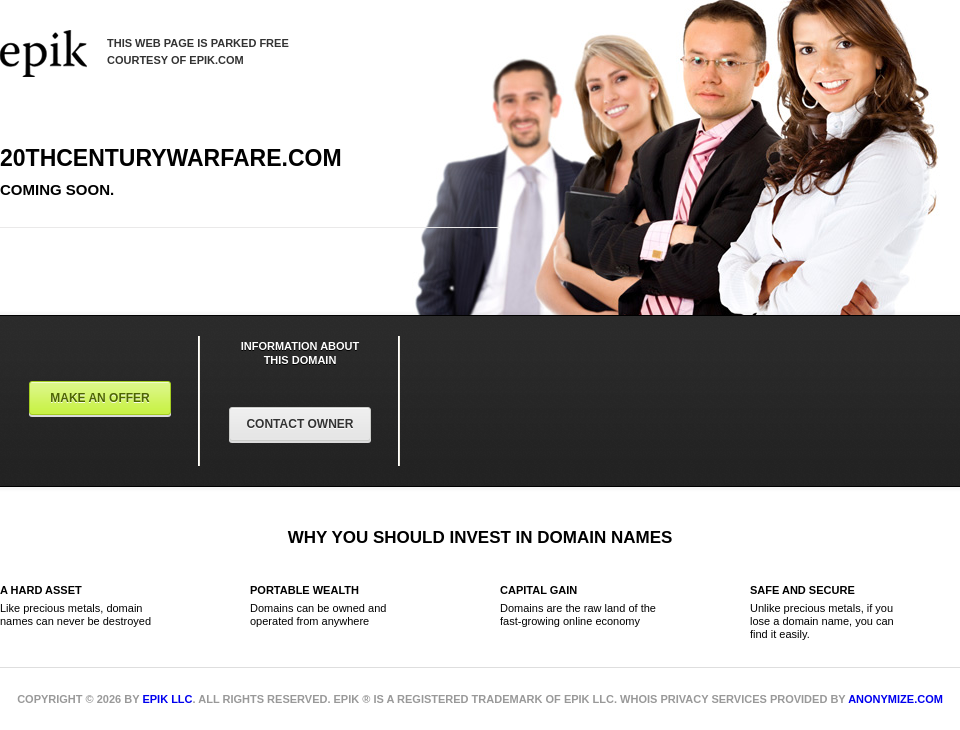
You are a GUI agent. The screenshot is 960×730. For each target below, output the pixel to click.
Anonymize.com (895, 699)
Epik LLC (167, 699)
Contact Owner (299, 424)
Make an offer (100, 398)
